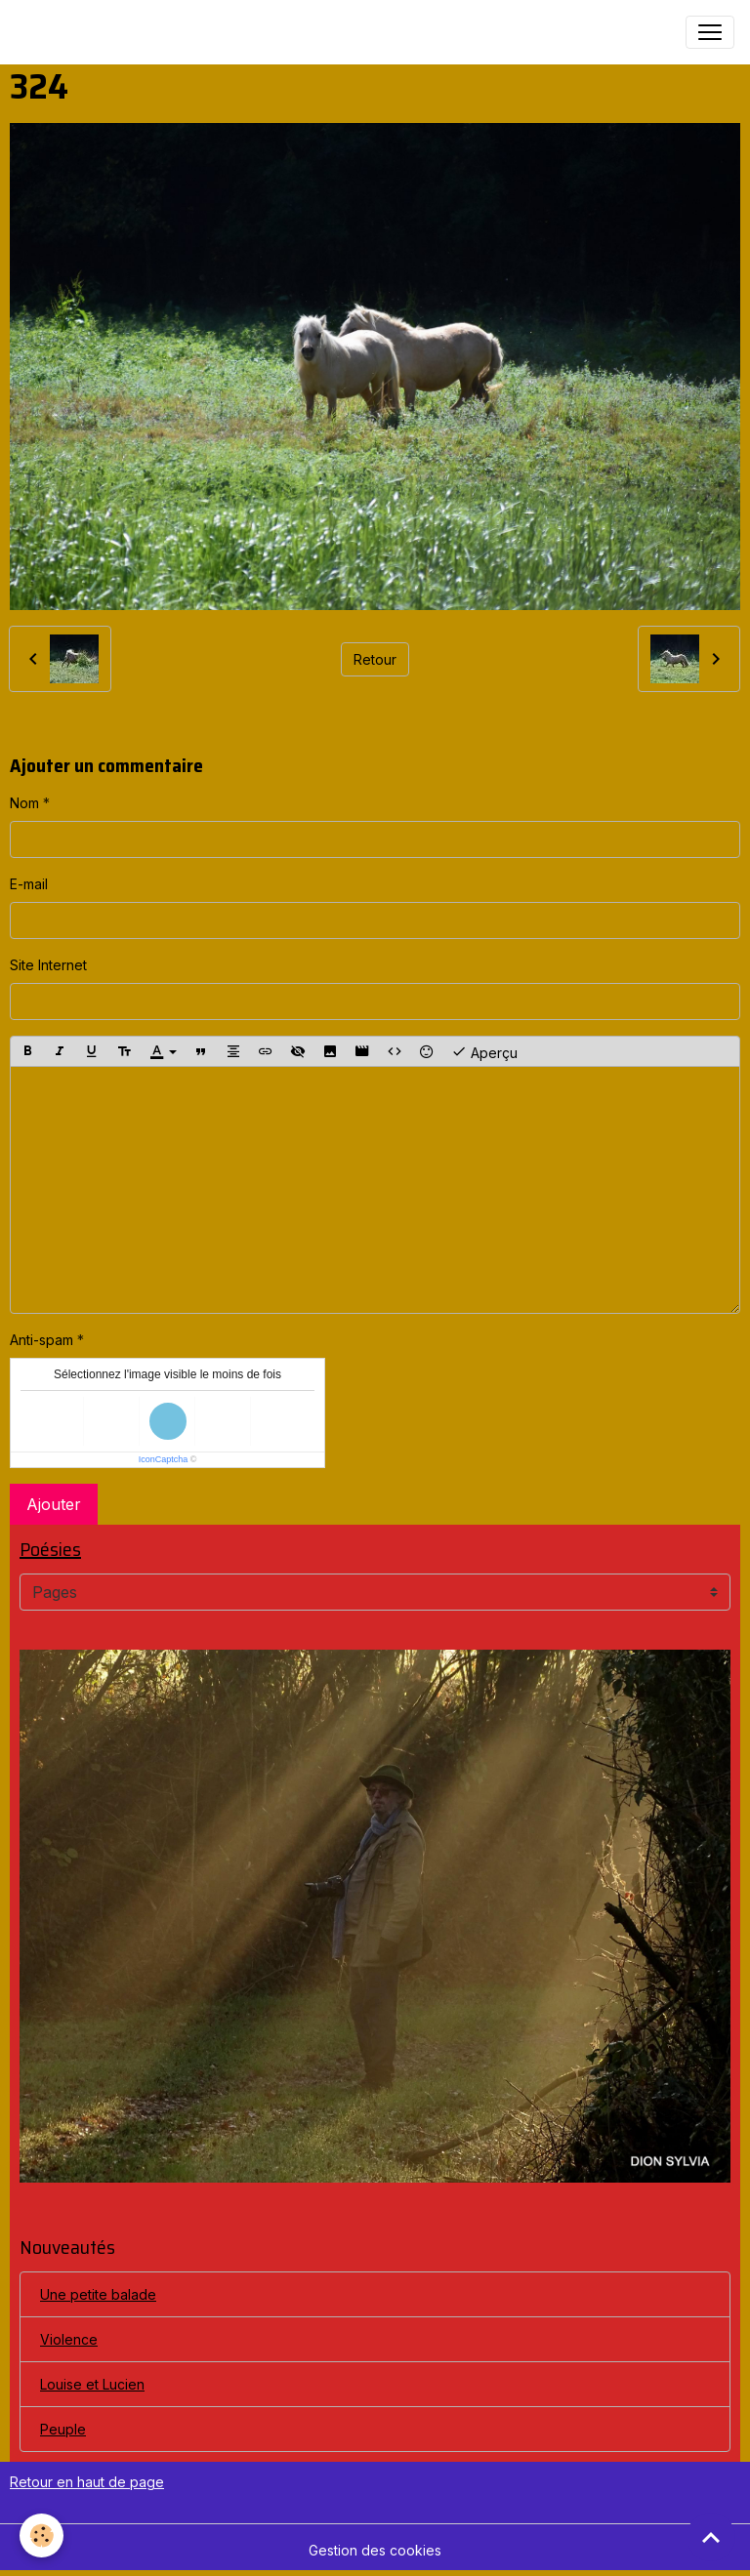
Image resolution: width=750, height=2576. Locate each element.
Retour (375, 659)
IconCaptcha (163, 1459)
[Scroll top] (711, 2537)
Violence (69, 2339)
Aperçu (484, 1051)
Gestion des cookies (375, 2550)
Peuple (63, 2429)
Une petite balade (98, 2294)
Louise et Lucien (92, 2384)
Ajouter (53, 1504)
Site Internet (48, 965)
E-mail (29, 884)
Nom (24, 803)
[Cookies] (41, 2535)
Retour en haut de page (87, 2482)
